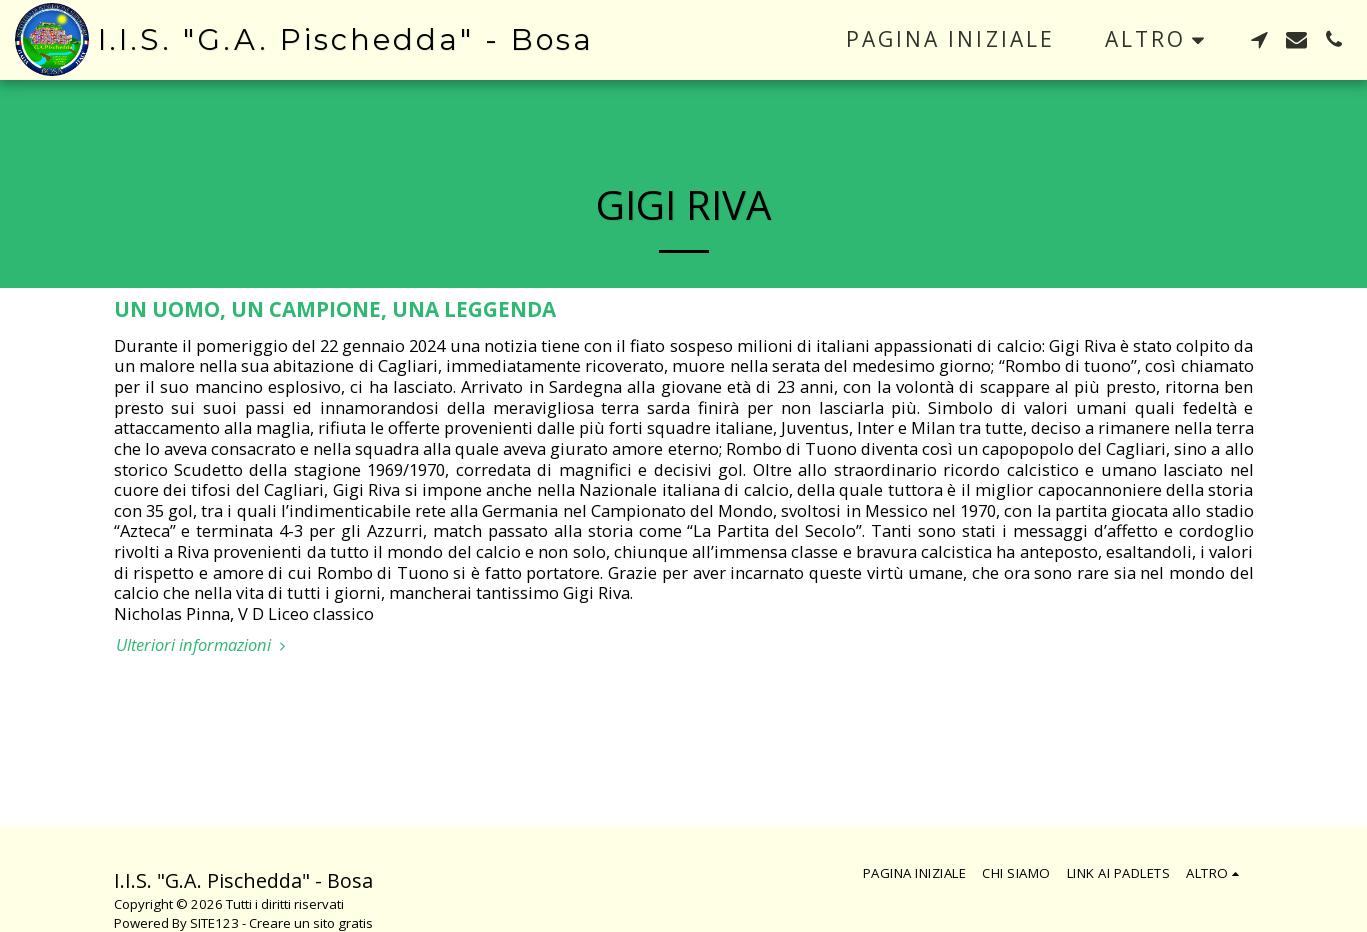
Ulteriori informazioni (204, 645)
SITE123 (214, 923)
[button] (1259, 39)
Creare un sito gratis (311, 923)
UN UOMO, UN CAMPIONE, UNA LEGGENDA (335, 309)
